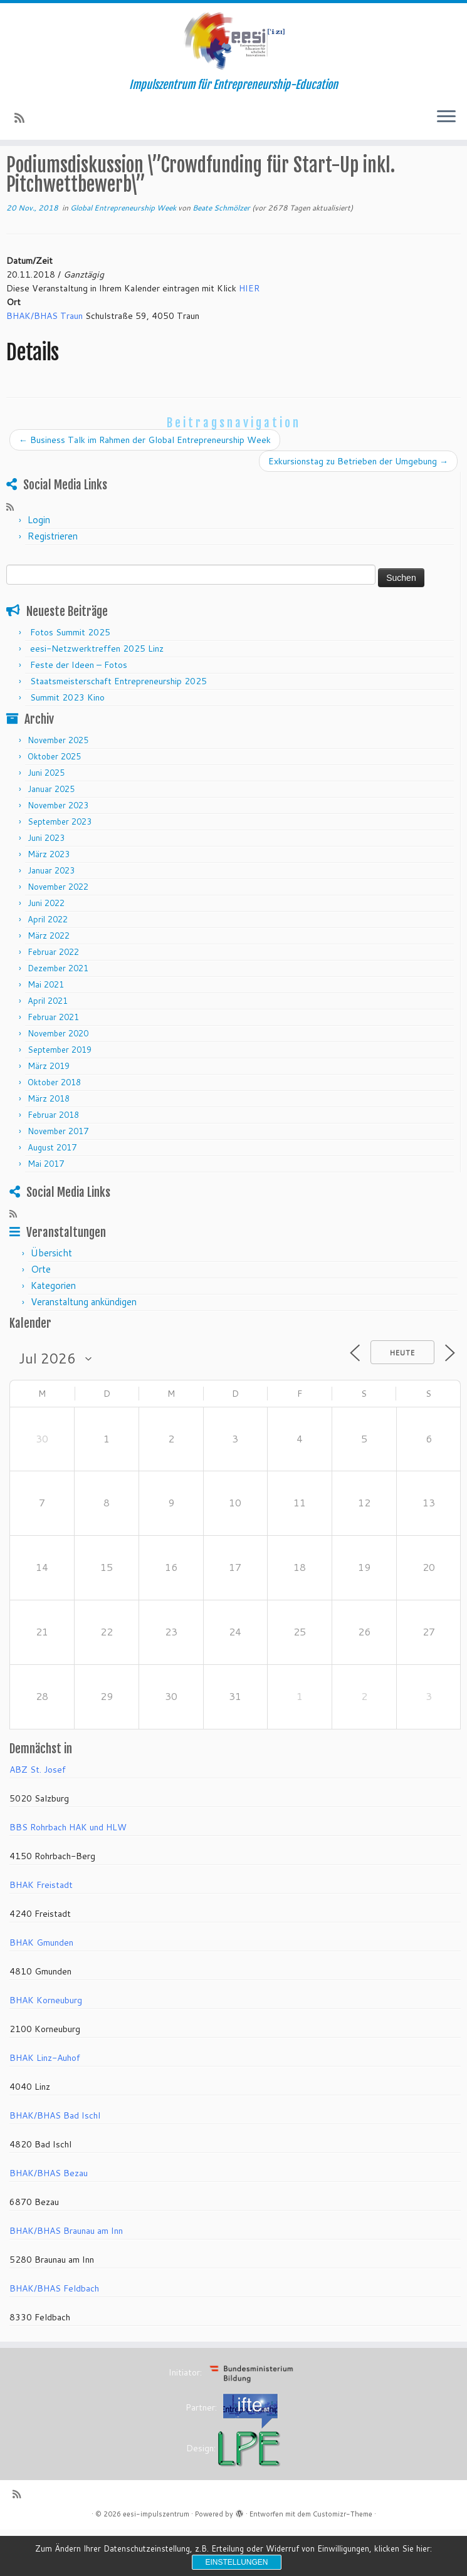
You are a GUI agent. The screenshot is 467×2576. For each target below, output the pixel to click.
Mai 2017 (46, 1210)
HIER (249, 334)
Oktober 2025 (54, 802)
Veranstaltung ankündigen (84, 1348)
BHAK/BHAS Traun (44, 362)
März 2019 (49, 1112)
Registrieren (53, 581)
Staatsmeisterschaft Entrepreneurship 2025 (118, 727)
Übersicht (51, 1299)
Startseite (26, 168)
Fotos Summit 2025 (70, 678)
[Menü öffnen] (446, 117)
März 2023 (49, 900)
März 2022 (49, 982)
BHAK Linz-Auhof (44, 2104)
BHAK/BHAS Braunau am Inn (66, 2277)
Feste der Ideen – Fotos (78, 711)
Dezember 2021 (58, 1014)
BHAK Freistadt (41, 1931)
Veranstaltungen (88, 168)
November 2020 (58, 1079)
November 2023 (58, 851)
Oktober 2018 (54, 1128)
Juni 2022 (46, 949)
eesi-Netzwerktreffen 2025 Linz (97, 695)
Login (39, 565)
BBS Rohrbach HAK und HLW (68, 1873)
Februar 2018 (53, 1161)
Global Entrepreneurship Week (191, 168)
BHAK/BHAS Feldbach (54, 2334)
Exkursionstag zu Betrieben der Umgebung (358, 507)
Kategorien (53, 1331)
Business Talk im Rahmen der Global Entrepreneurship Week (145, 486)
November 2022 (58, 933)
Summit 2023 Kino (67, 744)
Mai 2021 (46, 1030)
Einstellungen (236, 2562)
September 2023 (60, 867)
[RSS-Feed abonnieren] (23, 118)
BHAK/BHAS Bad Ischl (54, 2162)
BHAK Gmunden (41, 1989)
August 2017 (52, 1193)
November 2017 (58, 1177)
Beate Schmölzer (221, 254)
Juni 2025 (46, 819)
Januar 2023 (51, 916)
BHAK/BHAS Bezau (48, 2219)
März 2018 (49, 1144)
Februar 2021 (53, 1063)
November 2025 (58, 786)
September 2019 (60, 1096)
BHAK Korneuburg (45, 2046)
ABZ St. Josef (37, 1816)
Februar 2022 (53, 998)
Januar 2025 (51, 835)
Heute (402, 1399)
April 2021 (48, 1047)
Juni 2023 (46, 884)
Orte (41, 1315)
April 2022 (48, 965)
